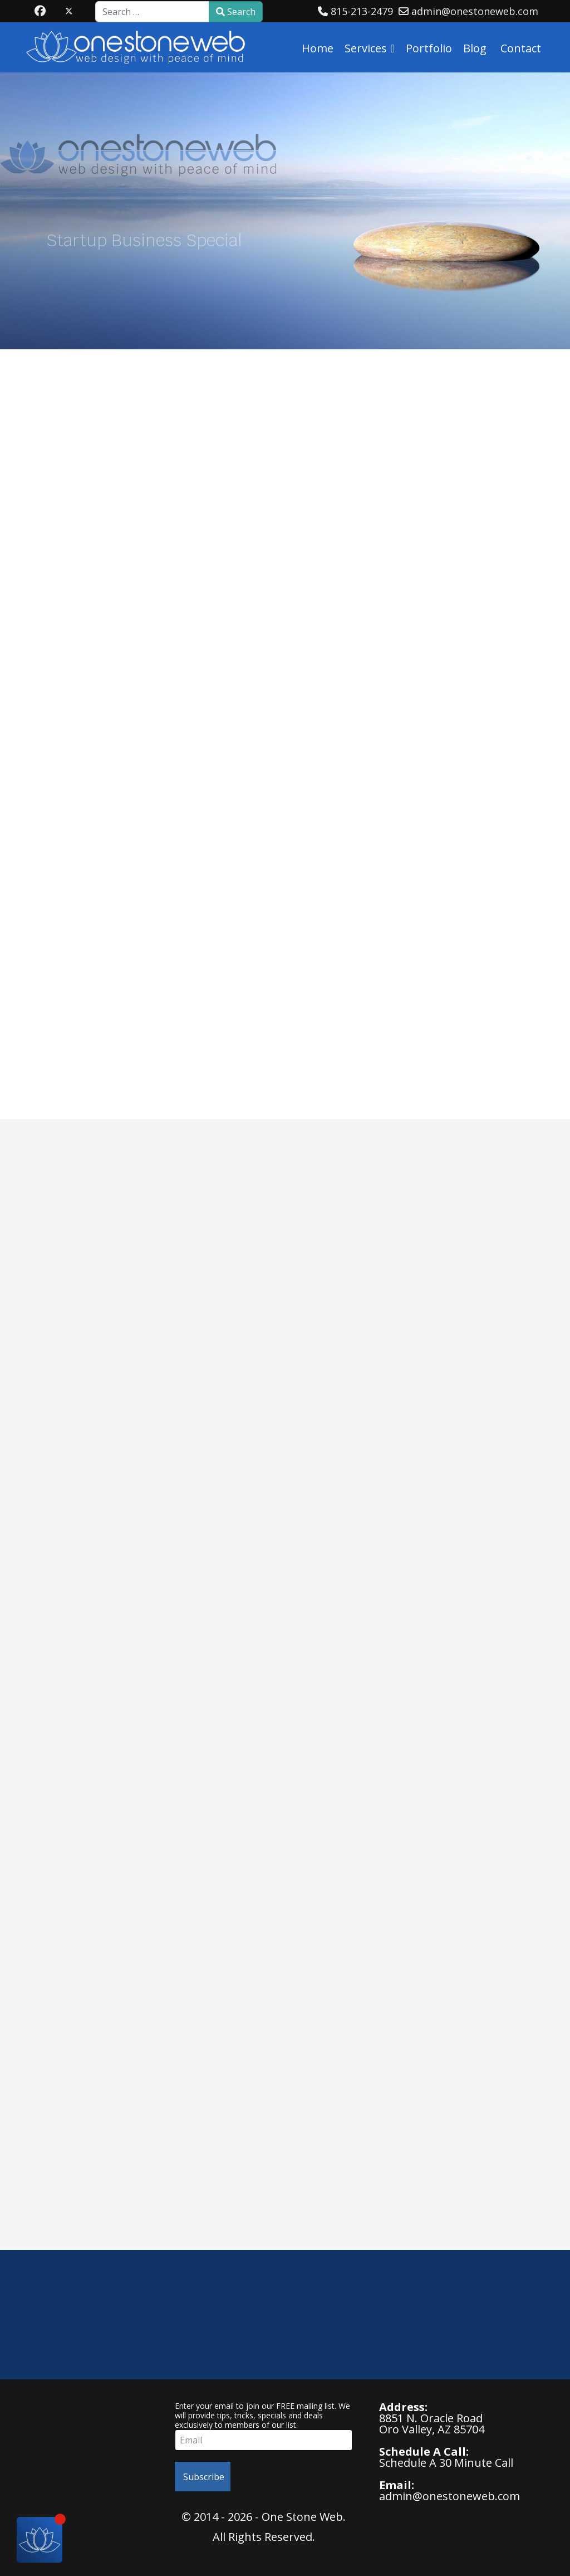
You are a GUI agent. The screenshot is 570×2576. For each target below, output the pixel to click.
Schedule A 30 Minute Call (446, 2462)
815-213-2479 (362, 11)
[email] (263, 2440)
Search (235, 12)
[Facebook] (40, 10)
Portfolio (429, 48)
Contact (520, 48)
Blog (475, 48)
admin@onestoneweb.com (474, 11)
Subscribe (202, 2477)
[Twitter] (69, 10)
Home (317, 48)
